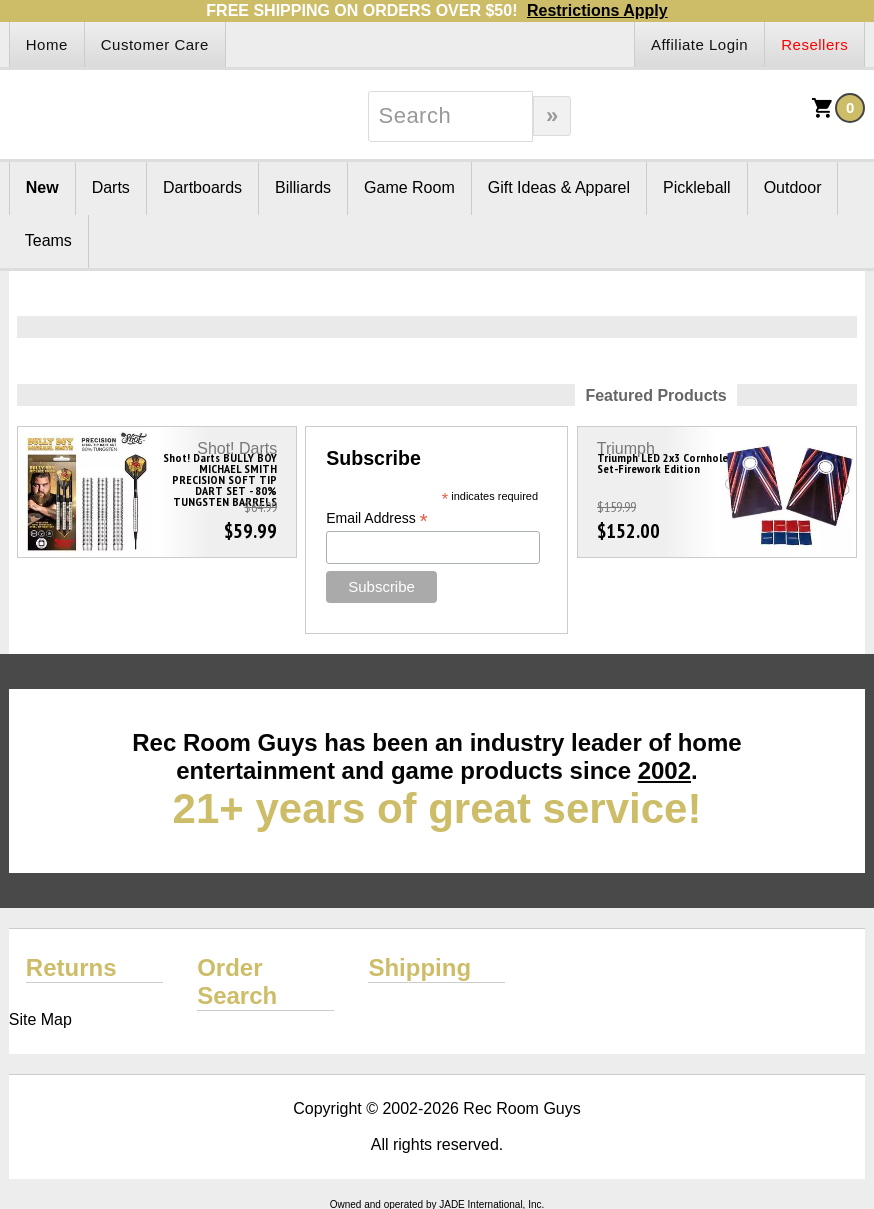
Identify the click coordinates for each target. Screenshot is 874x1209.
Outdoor (793, 187)
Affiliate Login (699, 44)
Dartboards (202, 187)
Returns (71, 967)
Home (47, 44)
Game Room (409, 187)
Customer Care (155, 44)
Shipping (419, 967)
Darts (111, 187)
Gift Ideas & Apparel (559, 187)
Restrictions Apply (597, 10)
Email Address (377, 518)
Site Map (40, 1019)
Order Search (237, 981)
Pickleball (697, 187)
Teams (48, 240)
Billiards (303, 187)
